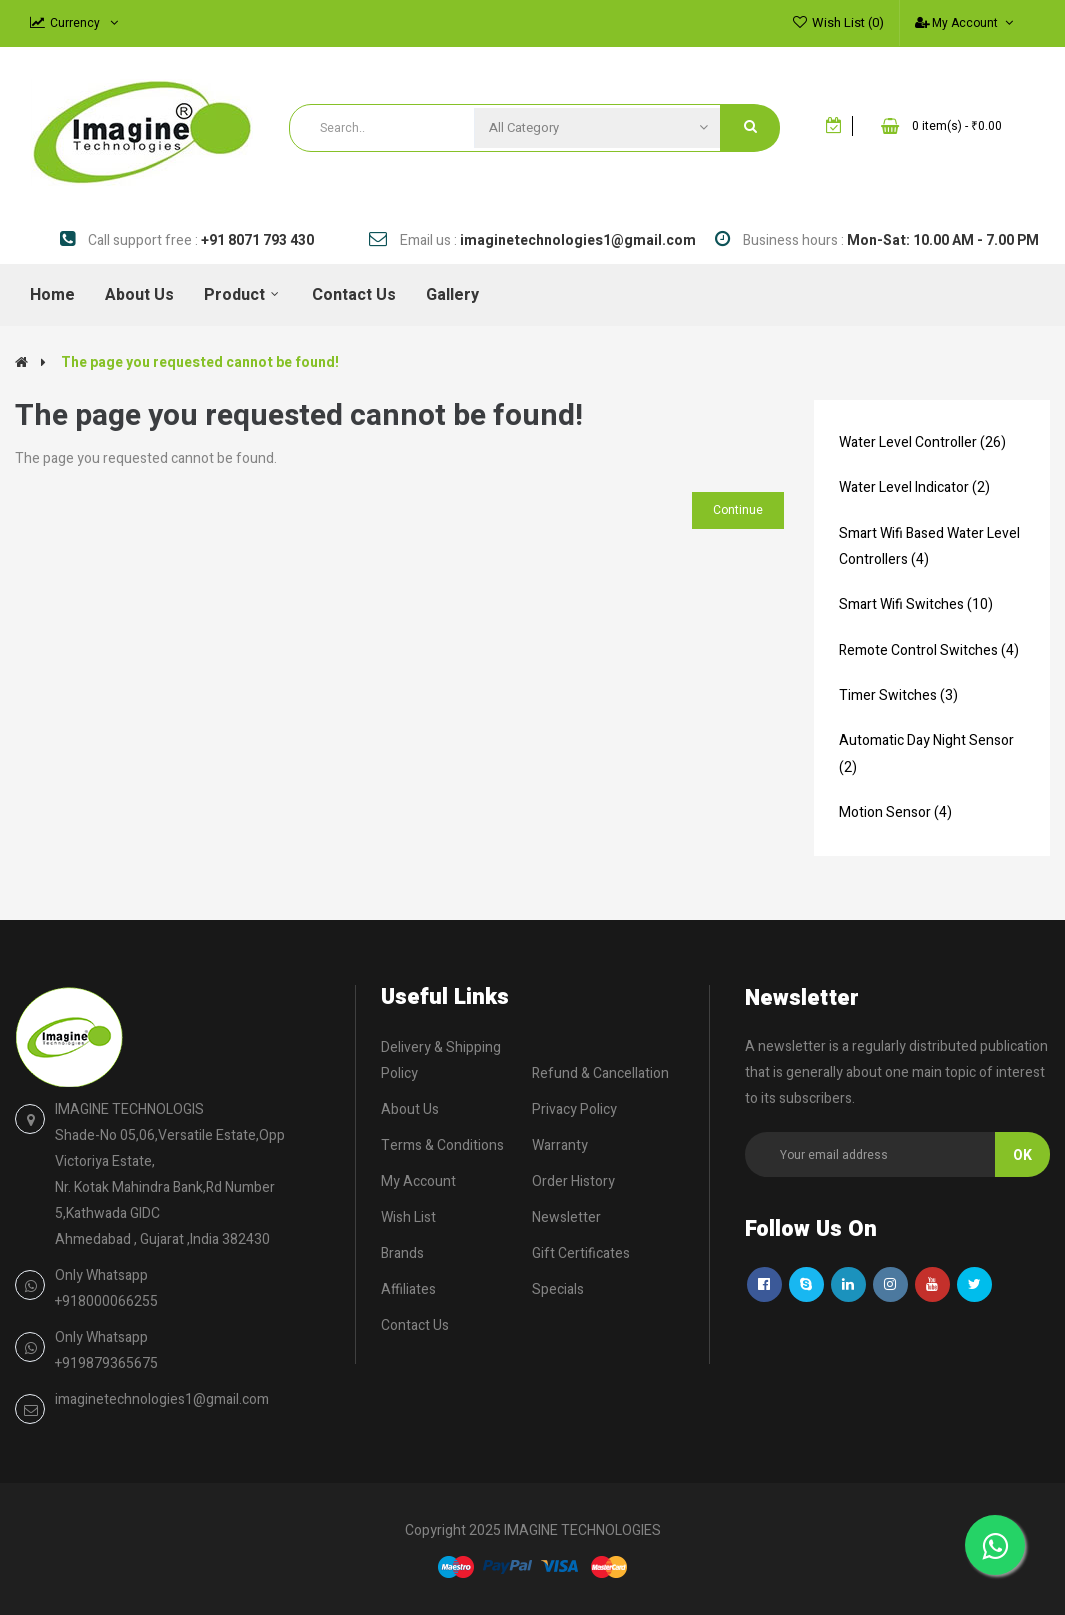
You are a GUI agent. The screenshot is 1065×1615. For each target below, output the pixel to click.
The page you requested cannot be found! (200, 362)
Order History (573, 1181)
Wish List (408, 1217)
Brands (402, 1253)
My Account (418, 1181)
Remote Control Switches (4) (929, 650)
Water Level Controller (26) (922, 442)
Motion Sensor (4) (895, 812)
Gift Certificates (581, 1253)
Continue (738, 510)
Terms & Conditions (442, 1145)
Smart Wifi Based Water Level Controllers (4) (929, 546)
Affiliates (408, 1289)
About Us (410, 1109)
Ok (1022, 1155)
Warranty (560, 1145)
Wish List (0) (848, 22)
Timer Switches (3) (898, 695)
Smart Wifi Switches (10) (916, 604)
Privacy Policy (574, 1109)
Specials (558, 1289)
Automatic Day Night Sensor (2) (926, 753)
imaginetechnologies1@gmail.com (162, 1399)
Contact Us (415, 1325)
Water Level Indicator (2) (914, 487)
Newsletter (566, 1217)
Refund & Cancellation (600, 1073)
